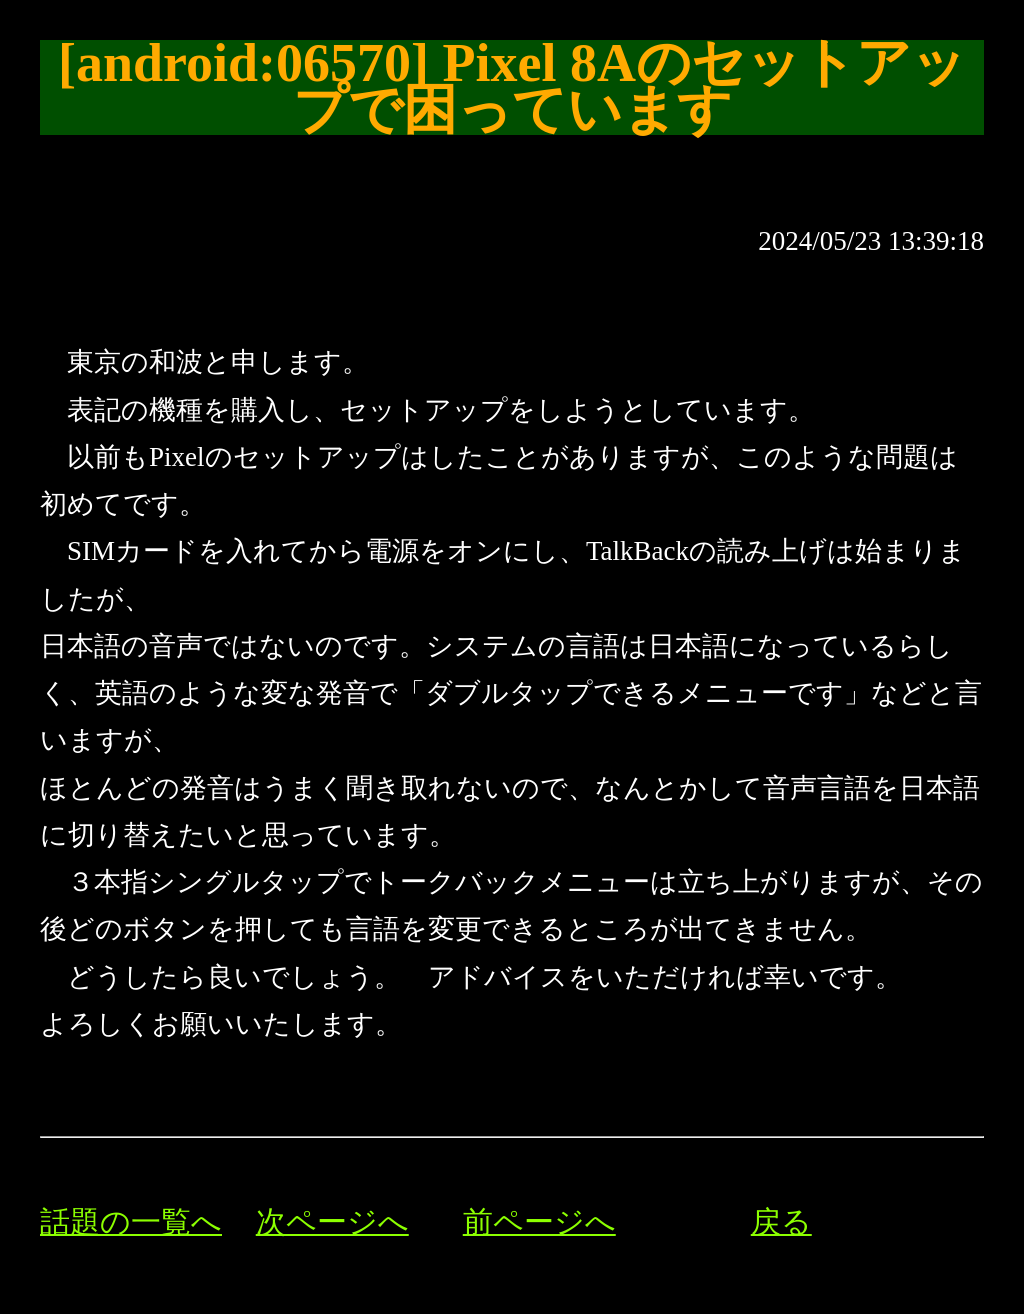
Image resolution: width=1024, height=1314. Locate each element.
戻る (781, 1222)
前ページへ (539, 1222)
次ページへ (332, 1222)
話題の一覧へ (131, 1222)
